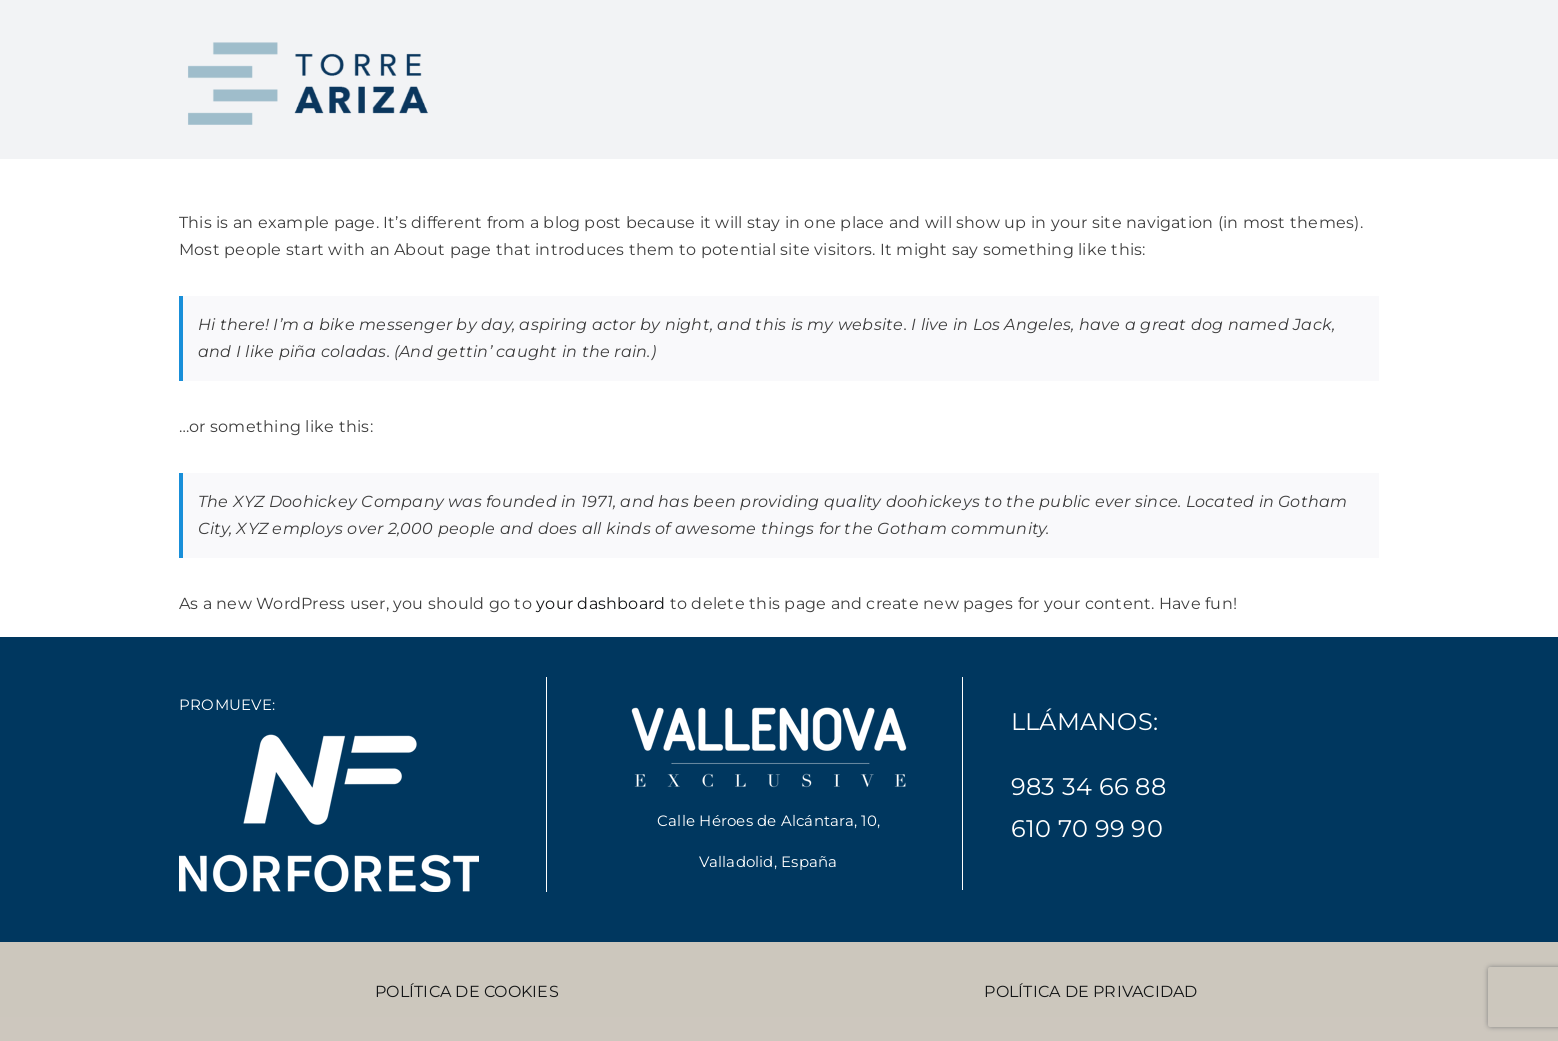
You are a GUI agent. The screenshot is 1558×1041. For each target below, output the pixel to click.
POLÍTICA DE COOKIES (467, 991)
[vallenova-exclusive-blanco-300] (769, 704)
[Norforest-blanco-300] (329, 740)
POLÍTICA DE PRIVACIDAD (1090, 991)
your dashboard (600, 603)
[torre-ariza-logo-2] (311, 37)
